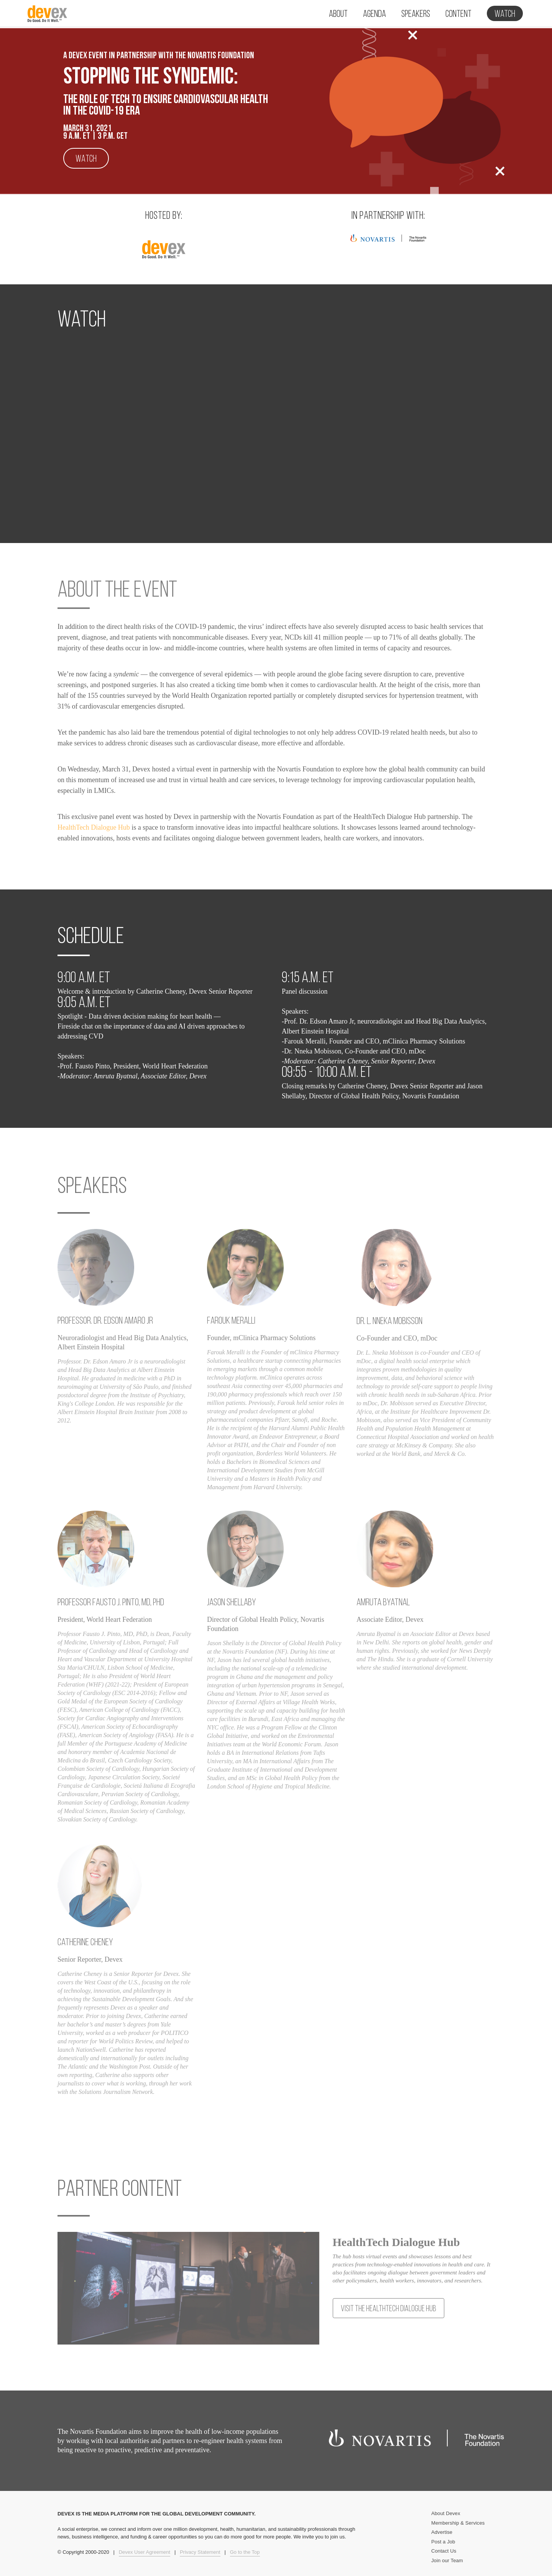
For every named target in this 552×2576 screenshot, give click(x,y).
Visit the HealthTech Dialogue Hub (388, 2309)
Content (458, 14)
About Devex (445, 2513)
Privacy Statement (200, 2552)
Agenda (374, 14)
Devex (47, 15)
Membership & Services (458, 2523)
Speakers (415, 14)
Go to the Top (245, 2552)
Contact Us (443, 2551)
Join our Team (447, 2560)
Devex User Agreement (144, 2552)
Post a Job (443, 2542)
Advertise (441, 2532)
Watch (505, 14)
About (338, 14)
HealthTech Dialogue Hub (94, 827)
